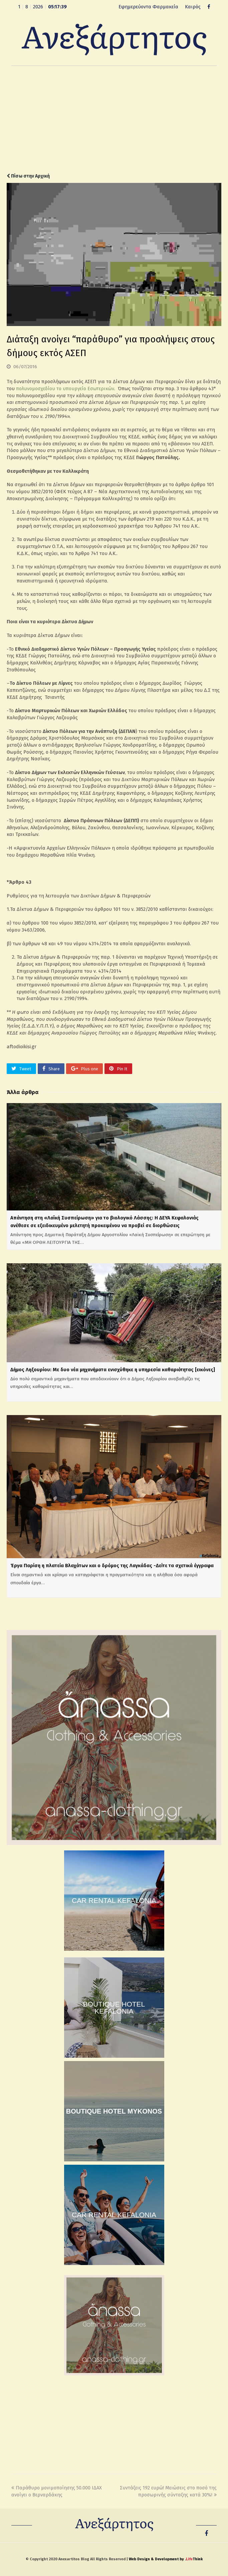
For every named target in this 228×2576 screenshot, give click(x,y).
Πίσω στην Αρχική (28, 176)
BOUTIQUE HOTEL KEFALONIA (114, 2007)
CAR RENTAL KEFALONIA (114, 1900)
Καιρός (193, 7)
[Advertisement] (114, 119)
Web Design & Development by (166, 2559)
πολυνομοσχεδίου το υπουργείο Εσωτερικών (65, 389)
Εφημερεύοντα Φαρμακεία (148, 7)
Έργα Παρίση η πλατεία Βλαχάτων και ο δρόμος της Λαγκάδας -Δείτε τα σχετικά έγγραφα (112, 1566)
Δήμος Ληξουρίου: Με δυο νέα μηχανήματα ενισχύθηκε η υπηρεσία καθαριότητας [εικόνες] (112, 1370)
